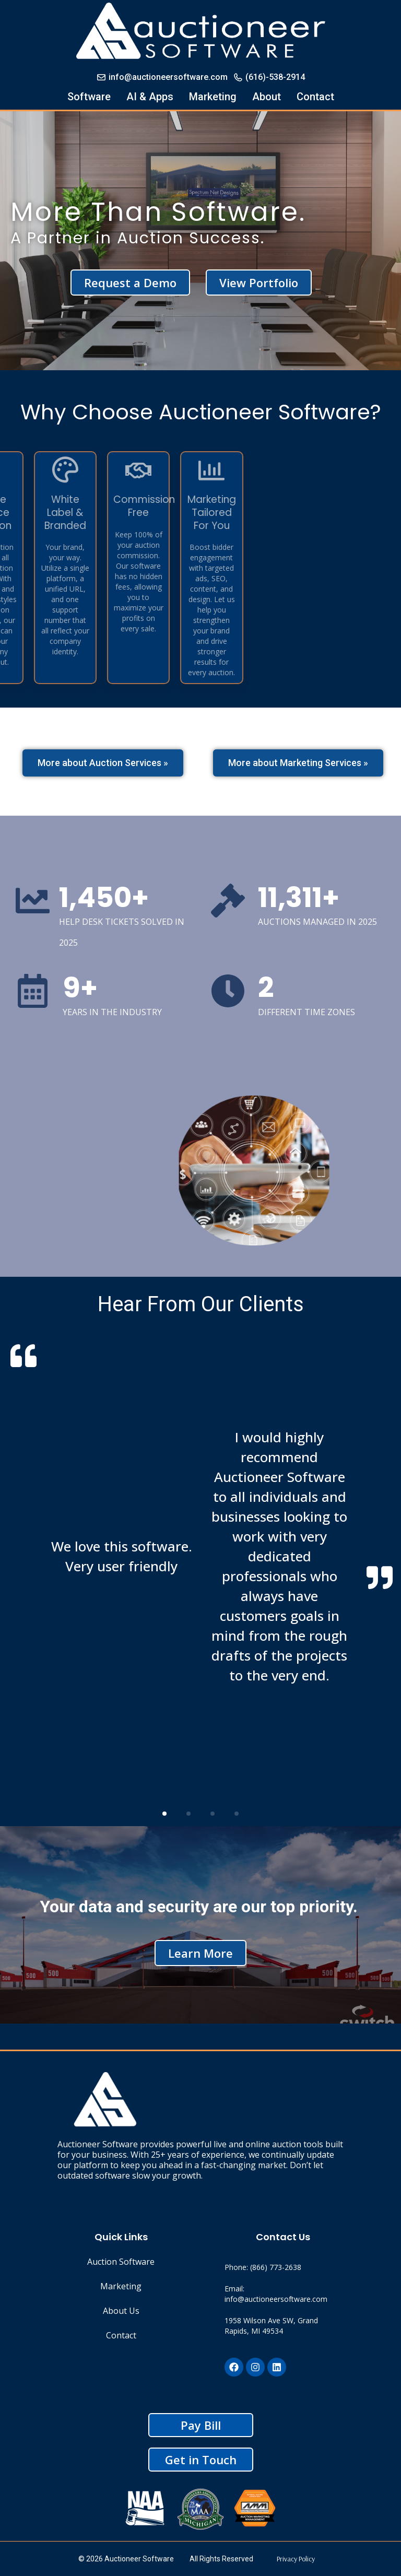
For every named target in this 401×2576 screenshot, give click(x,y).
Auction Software (121, 2261)
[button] (164, 1814)
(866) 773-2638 (275, 2267)
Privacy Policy (296, 2558)
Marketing (213, 96)
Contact (315, 96)
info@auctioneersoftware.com (162, 77)
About (266, 96)
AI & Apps (149, 96)
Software (89, 96)
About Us (121, 2310)
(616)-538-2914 (269, 77)
